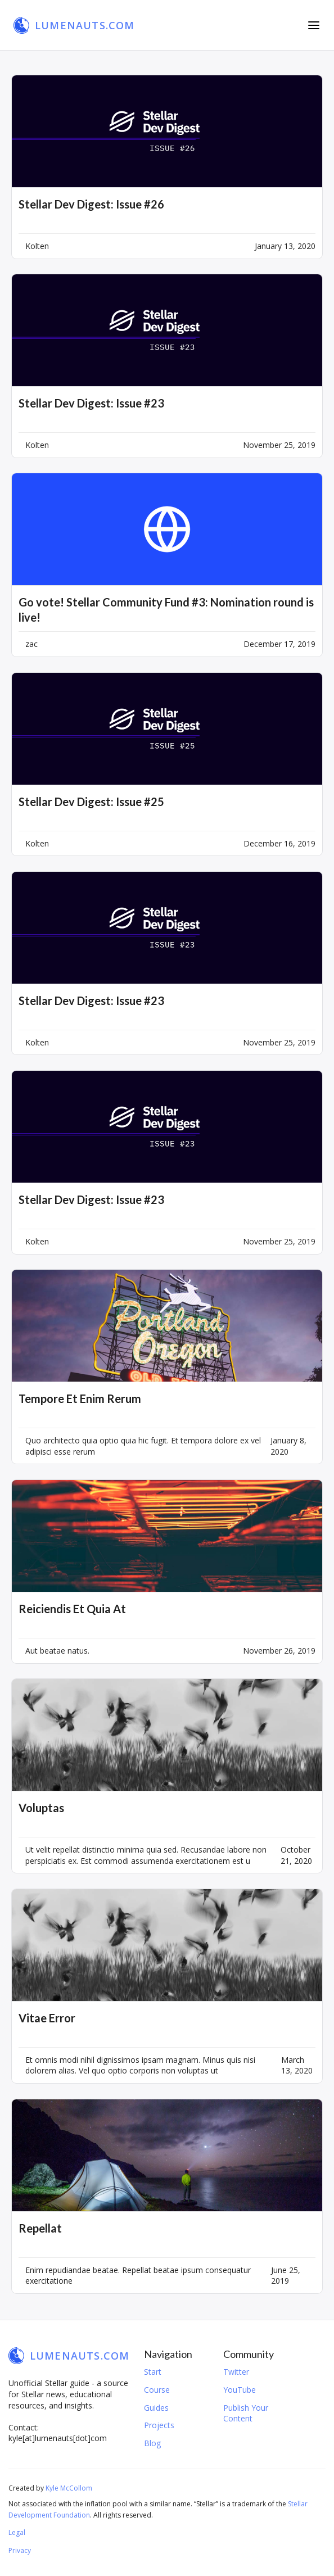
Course (157, 2389)
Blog (152, 2443)
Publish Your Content (245, 2413)
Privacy (19, 2550)
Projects (159, 2425)
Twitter (236, 2371)
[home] (74, 25)
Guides (156, 2407)
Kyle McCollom (69, 2488)
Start (152, 2371)
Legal (16, 2532)
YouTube (239, 2389)
